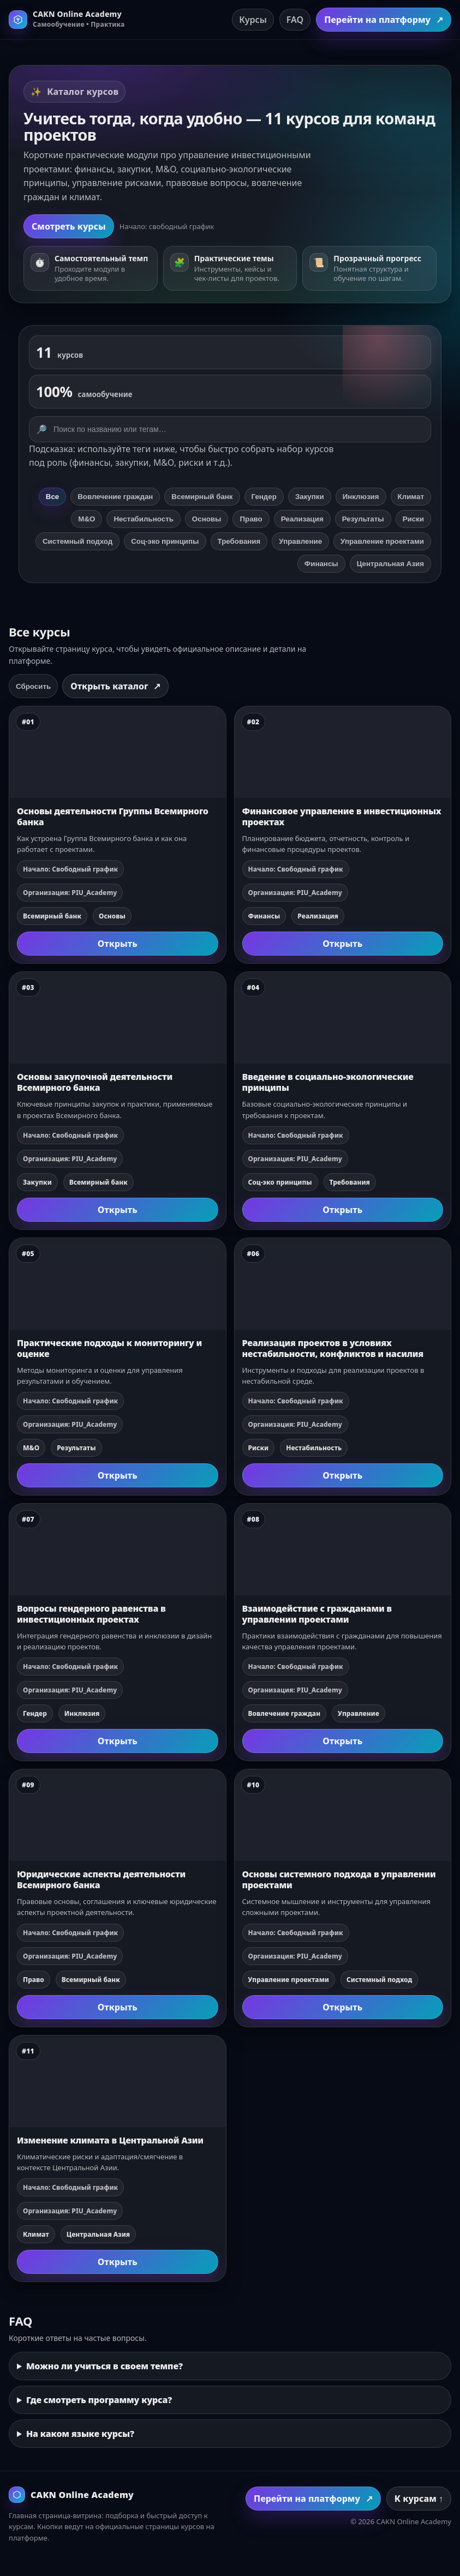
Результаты (363, 519)
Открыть (118, 944)
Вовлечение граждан (115, 497)
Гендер (264, 497)
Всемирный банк (201, 497)
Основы (207, 519)
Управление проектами (382, 541)
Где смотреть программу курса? (99, 2400)
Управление (300, 541)
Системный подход (77, 541)
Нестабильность (143, 519)
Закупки (309, 497)
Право (251, 519)
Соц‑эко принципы (165, 541)
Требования (239, 541)
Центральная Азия (390, 564)
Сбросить (33, 686)
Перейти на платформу (383, 20)
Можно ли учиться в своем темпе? (104, 2366)
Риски (413, 519)
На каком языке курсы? (80, 2434)
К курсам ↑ (419, 2499)
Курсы (253, 20)
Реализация (302, 519)
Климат (411, 497)
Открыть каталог (115, 686)
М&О (86, 519)
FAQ (294, 20)
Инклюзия (361, 497)
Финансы (321, 564)
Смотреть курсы (69, 226)
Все (52, 497)
